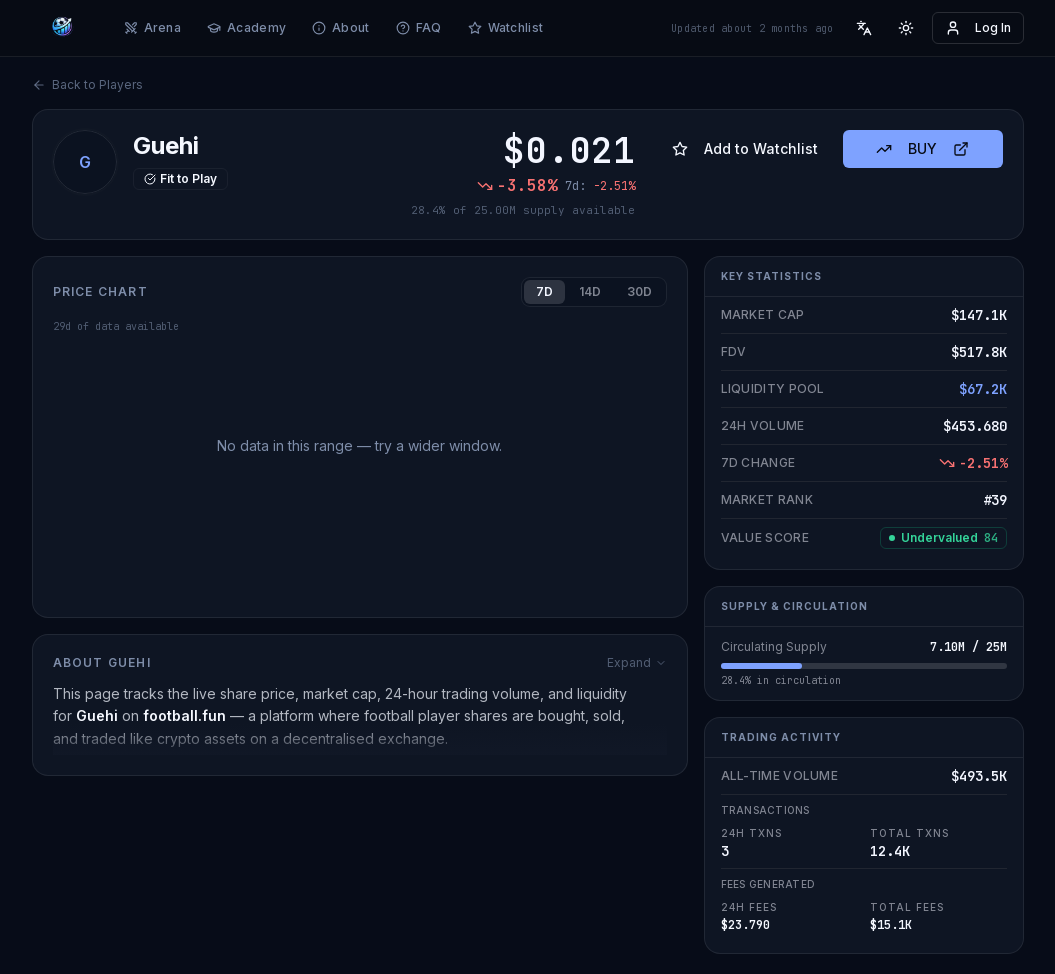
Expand (637, 662)
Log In (978, 28)
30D (639, 291)
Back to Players (87, 84)
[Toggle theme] (906, 28)
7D (544, 291)
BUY (922, 148)
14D (590, 291)
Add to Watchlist (745, 148)
